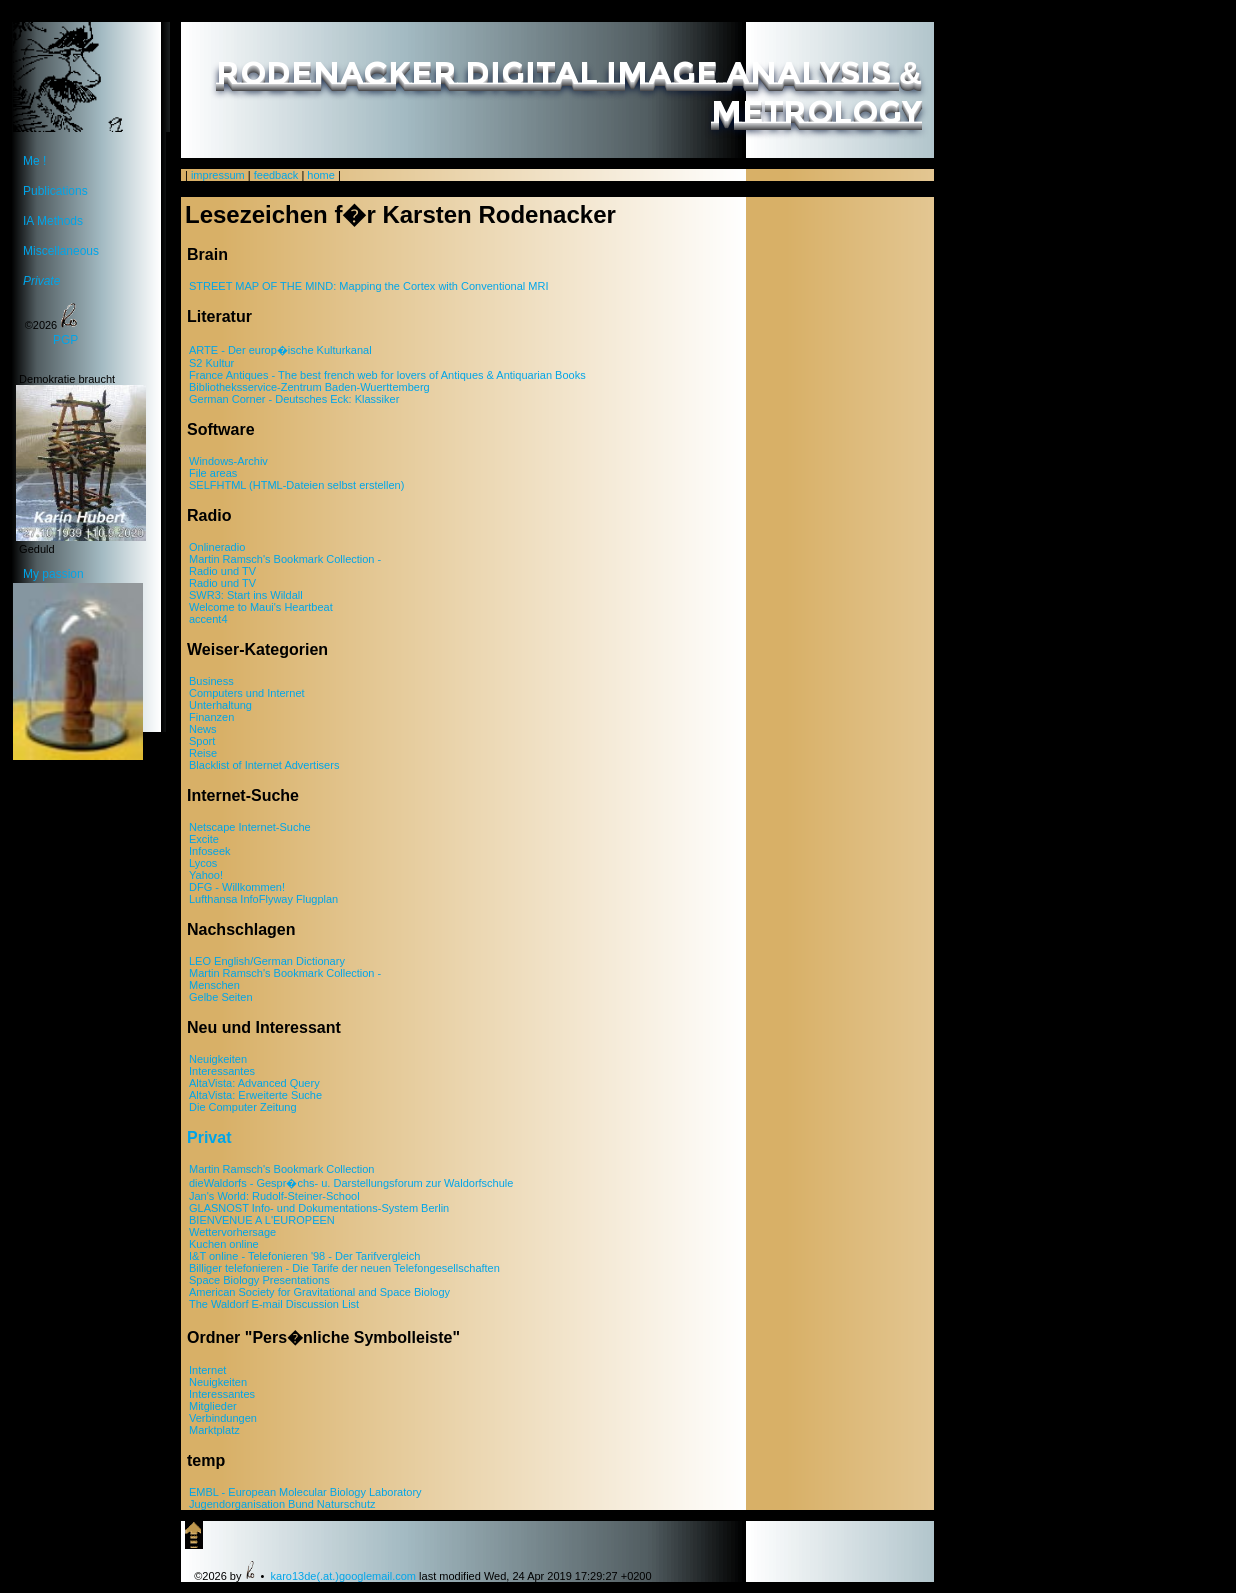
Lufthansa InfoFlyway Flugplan (263, 899)
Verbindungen (223, 1418)
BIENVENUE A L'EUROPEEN (262, 1220)
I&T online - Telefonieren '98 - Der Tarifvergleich (304, 1256)
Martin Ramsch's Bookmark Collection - (285, 559)
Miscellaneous (61, 251)
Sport (202, 741)
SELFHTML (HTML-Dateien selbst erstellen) (296, 485)
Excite (204, 839)
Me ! (34, 161)
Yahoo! (206, 875)
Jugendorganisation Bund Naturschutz (282, 1504)
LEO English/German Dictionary (267, 961)
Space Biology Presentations (259, 1280)
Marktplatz (214, 1430)
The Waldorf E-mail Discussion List (274, 1304)
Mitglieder (213, 1406)
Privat (209, 1137)
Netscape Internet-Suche (250, 827)
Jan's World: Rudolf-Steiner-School (274, 1196)
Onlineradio (217, 547)
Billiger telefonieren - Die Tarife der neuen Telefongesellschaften (344, 1268)
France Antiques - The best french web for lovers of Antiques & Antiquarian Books (387, 375)
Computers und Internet (247, 693)
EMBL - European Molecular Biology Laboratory (305, 1492)
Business (211, 681)
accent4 (208, 619)
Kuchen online (224, 1244)
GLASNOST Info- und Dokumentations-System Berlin (319, 1208)
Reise (203, 753)
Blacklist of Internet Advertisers (264, 765)
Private (41, 281)
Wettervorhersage (232, 1232)
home (321, 175)
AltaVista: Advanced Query (254, 1083)
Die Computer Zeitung (243, 1107)
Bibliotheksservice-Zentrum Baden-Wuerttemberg (309, 387)
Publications (55, 191)
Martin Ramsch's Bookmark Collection (282, 1169)
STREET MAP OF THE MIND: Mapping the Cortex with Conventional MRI (368, 286)
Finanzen (211, 717)
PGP (65, 340)
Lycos (203, 863)
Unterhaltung (220, 705)
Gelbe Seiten (221, 997)
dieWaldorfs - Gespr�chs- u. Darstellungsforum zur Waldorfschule (351, 1183)
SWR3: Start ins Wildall (246, 595)
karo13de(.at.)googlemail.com (344, 1576)
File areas (213, 473)
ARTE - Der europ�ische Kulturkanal (280, 350)
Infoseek (210, 851)
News (203, 729)
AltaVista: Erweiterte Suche (255, 1095)
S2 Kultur (211, 363)
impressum (218, 175)
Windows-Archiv (228, 461)
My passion (78, 576)
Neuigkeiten (218, 1059)
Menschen (214, 985)
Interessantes (222, 1071)
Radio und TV (222, 571)
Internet (207, 1370)
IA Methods (53, 221)
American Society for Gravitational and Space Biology (319, 1292)
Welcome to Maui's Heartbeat (261, 607)
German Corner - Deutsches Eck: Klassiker (294, 399)
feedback (276, 175)
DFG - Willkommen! (237, 887)
